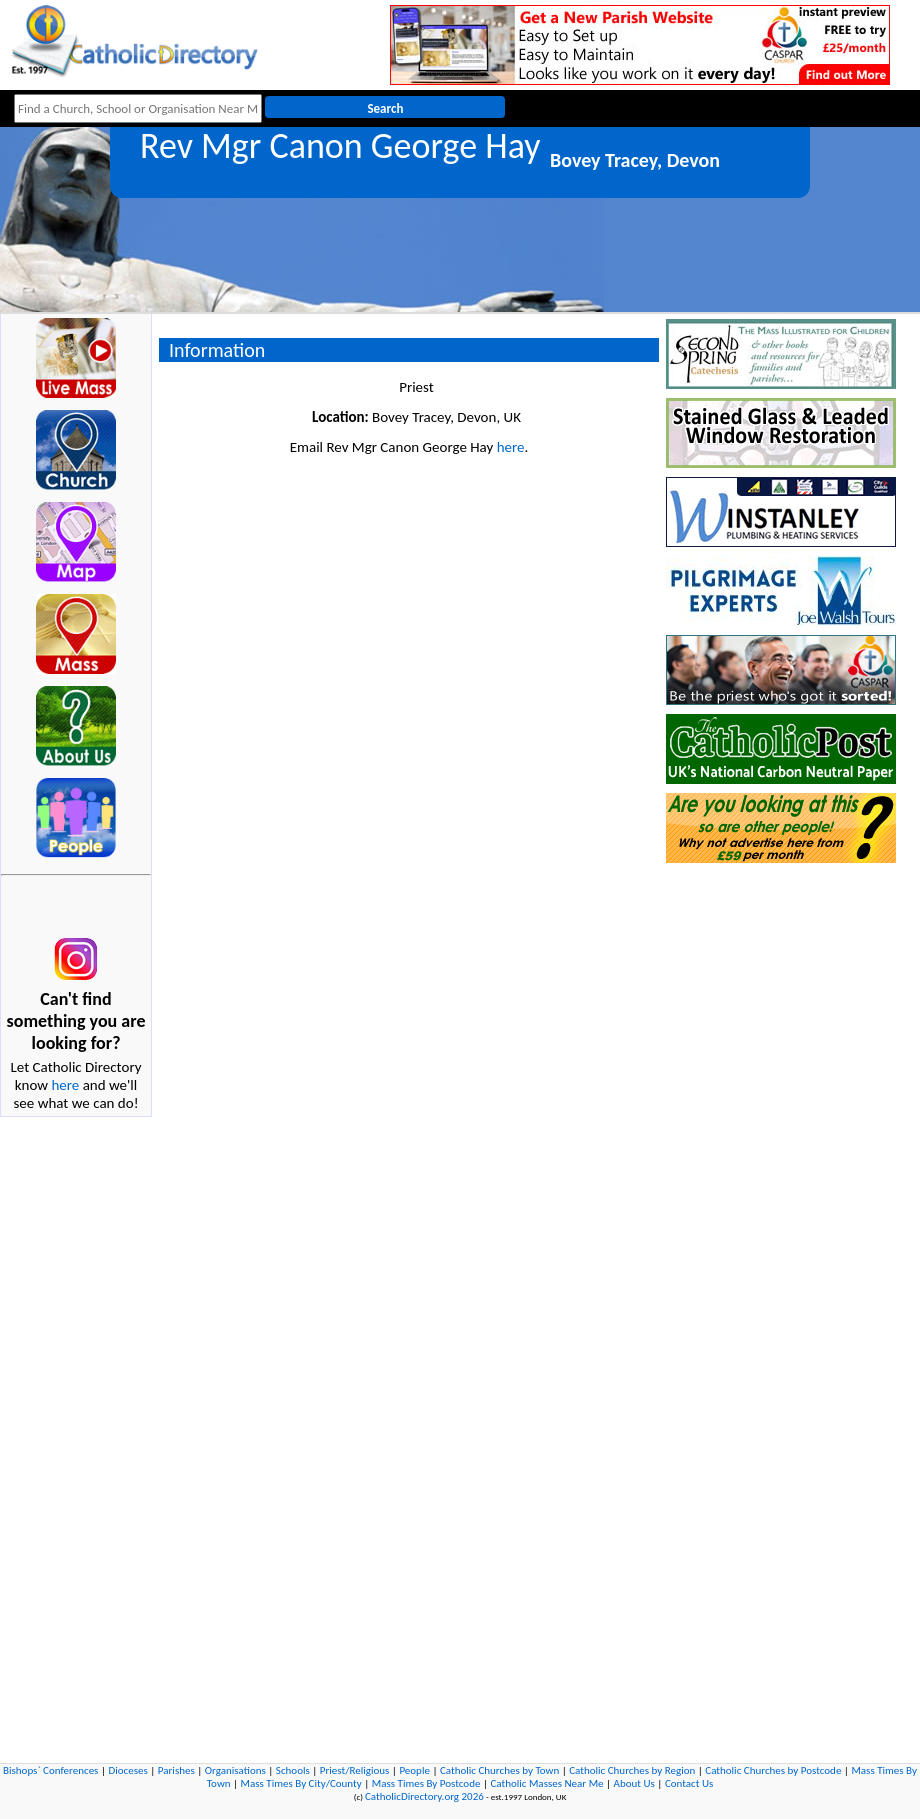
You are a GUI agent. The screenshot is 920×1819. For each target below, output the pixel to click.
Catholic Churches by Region (632, 1770)
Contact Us (689, 1783)
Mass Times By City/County (301, 1783)
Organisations (235, 1770)
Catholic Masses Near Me (546, 1783)
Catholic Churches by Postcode (773, 1770)
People (414, 1770)
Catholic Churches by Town (499, 1770)
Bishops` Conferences (50, 1770)
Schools (293, 1770)
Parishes (176, 1770)
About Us (634, 1783)
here (65, 1085)
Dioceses (127, 1770)
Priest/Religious (355, 1770)
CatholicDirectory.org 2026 (424, 1796)
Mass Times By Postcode (426, 1783)
